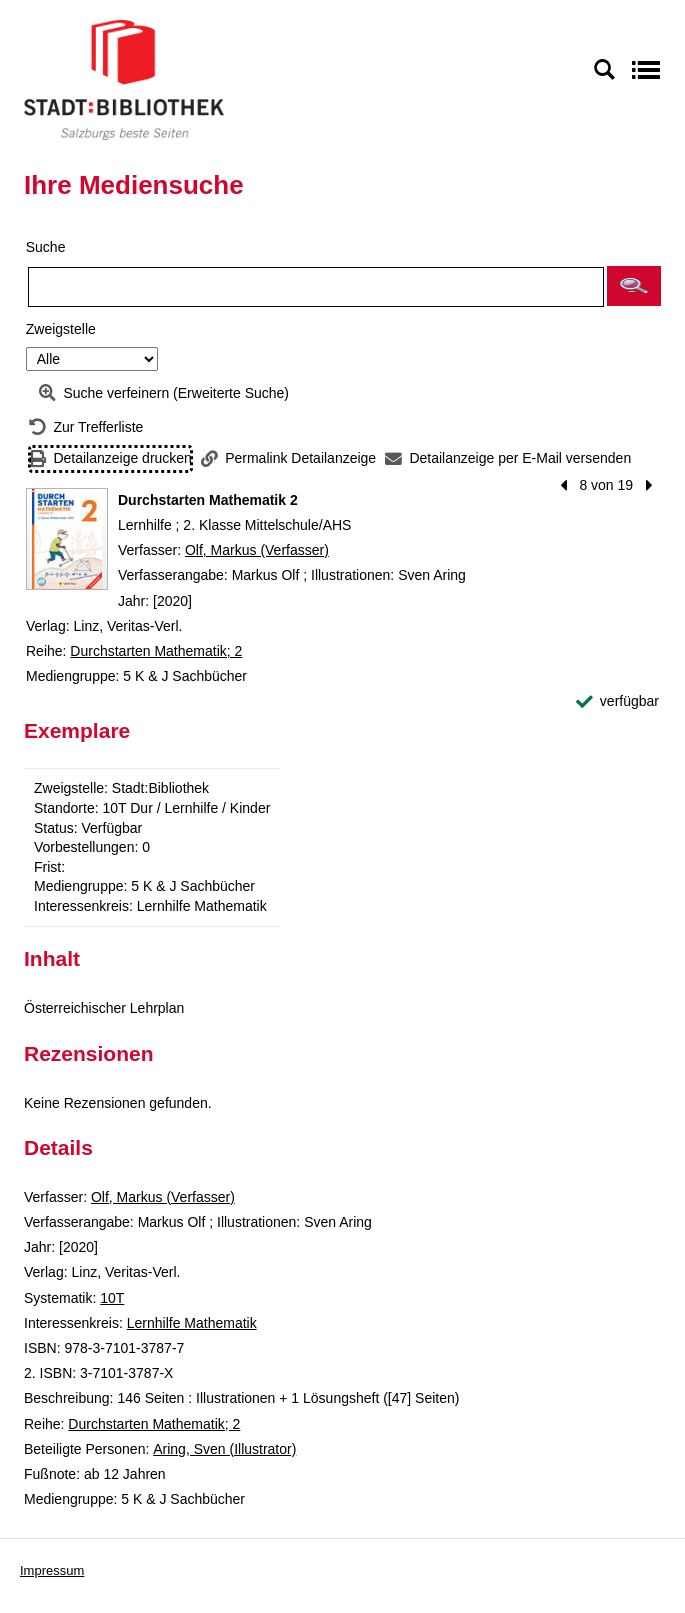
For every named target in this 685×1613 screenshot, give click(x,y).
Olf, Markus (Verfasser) (257, 550)
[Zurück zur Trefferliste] (86, 427)
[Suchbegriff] (316, 287)
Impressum (52, 1570)
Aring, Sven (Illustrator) (224, 1449)
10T (112, 1298)
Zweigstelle (61, 329)
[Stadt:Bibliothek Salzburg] (124, 79)
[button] (634, 286)
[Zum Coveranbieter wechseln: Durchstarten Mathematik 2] (67, 539)
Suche (46, 247)
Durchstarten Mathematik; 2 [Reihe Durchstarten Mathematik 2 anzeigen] (156, 651)
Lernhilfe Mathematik (192, 1323)
